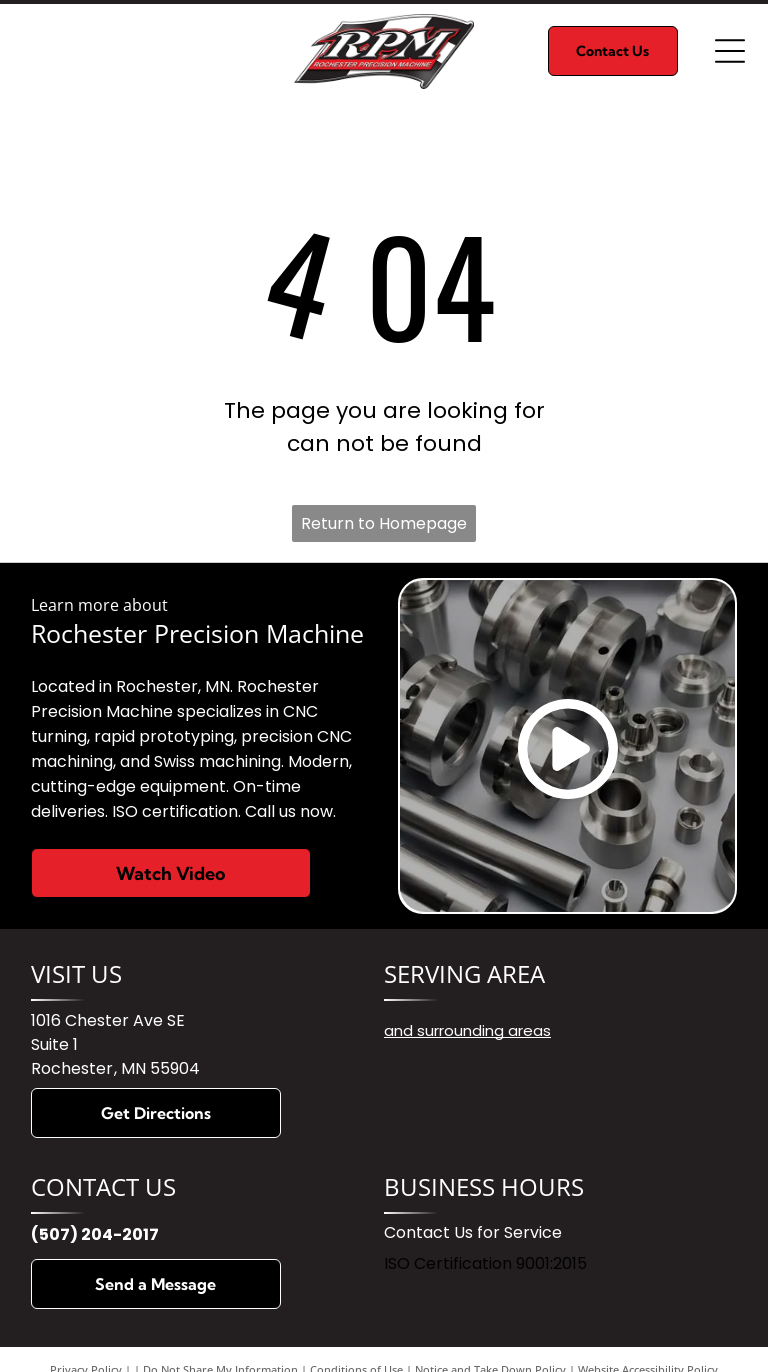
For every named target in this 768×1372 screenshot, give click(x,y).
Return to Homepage (384, 523)
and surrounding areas (467, 1030)
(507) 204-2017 (95, 1234)
